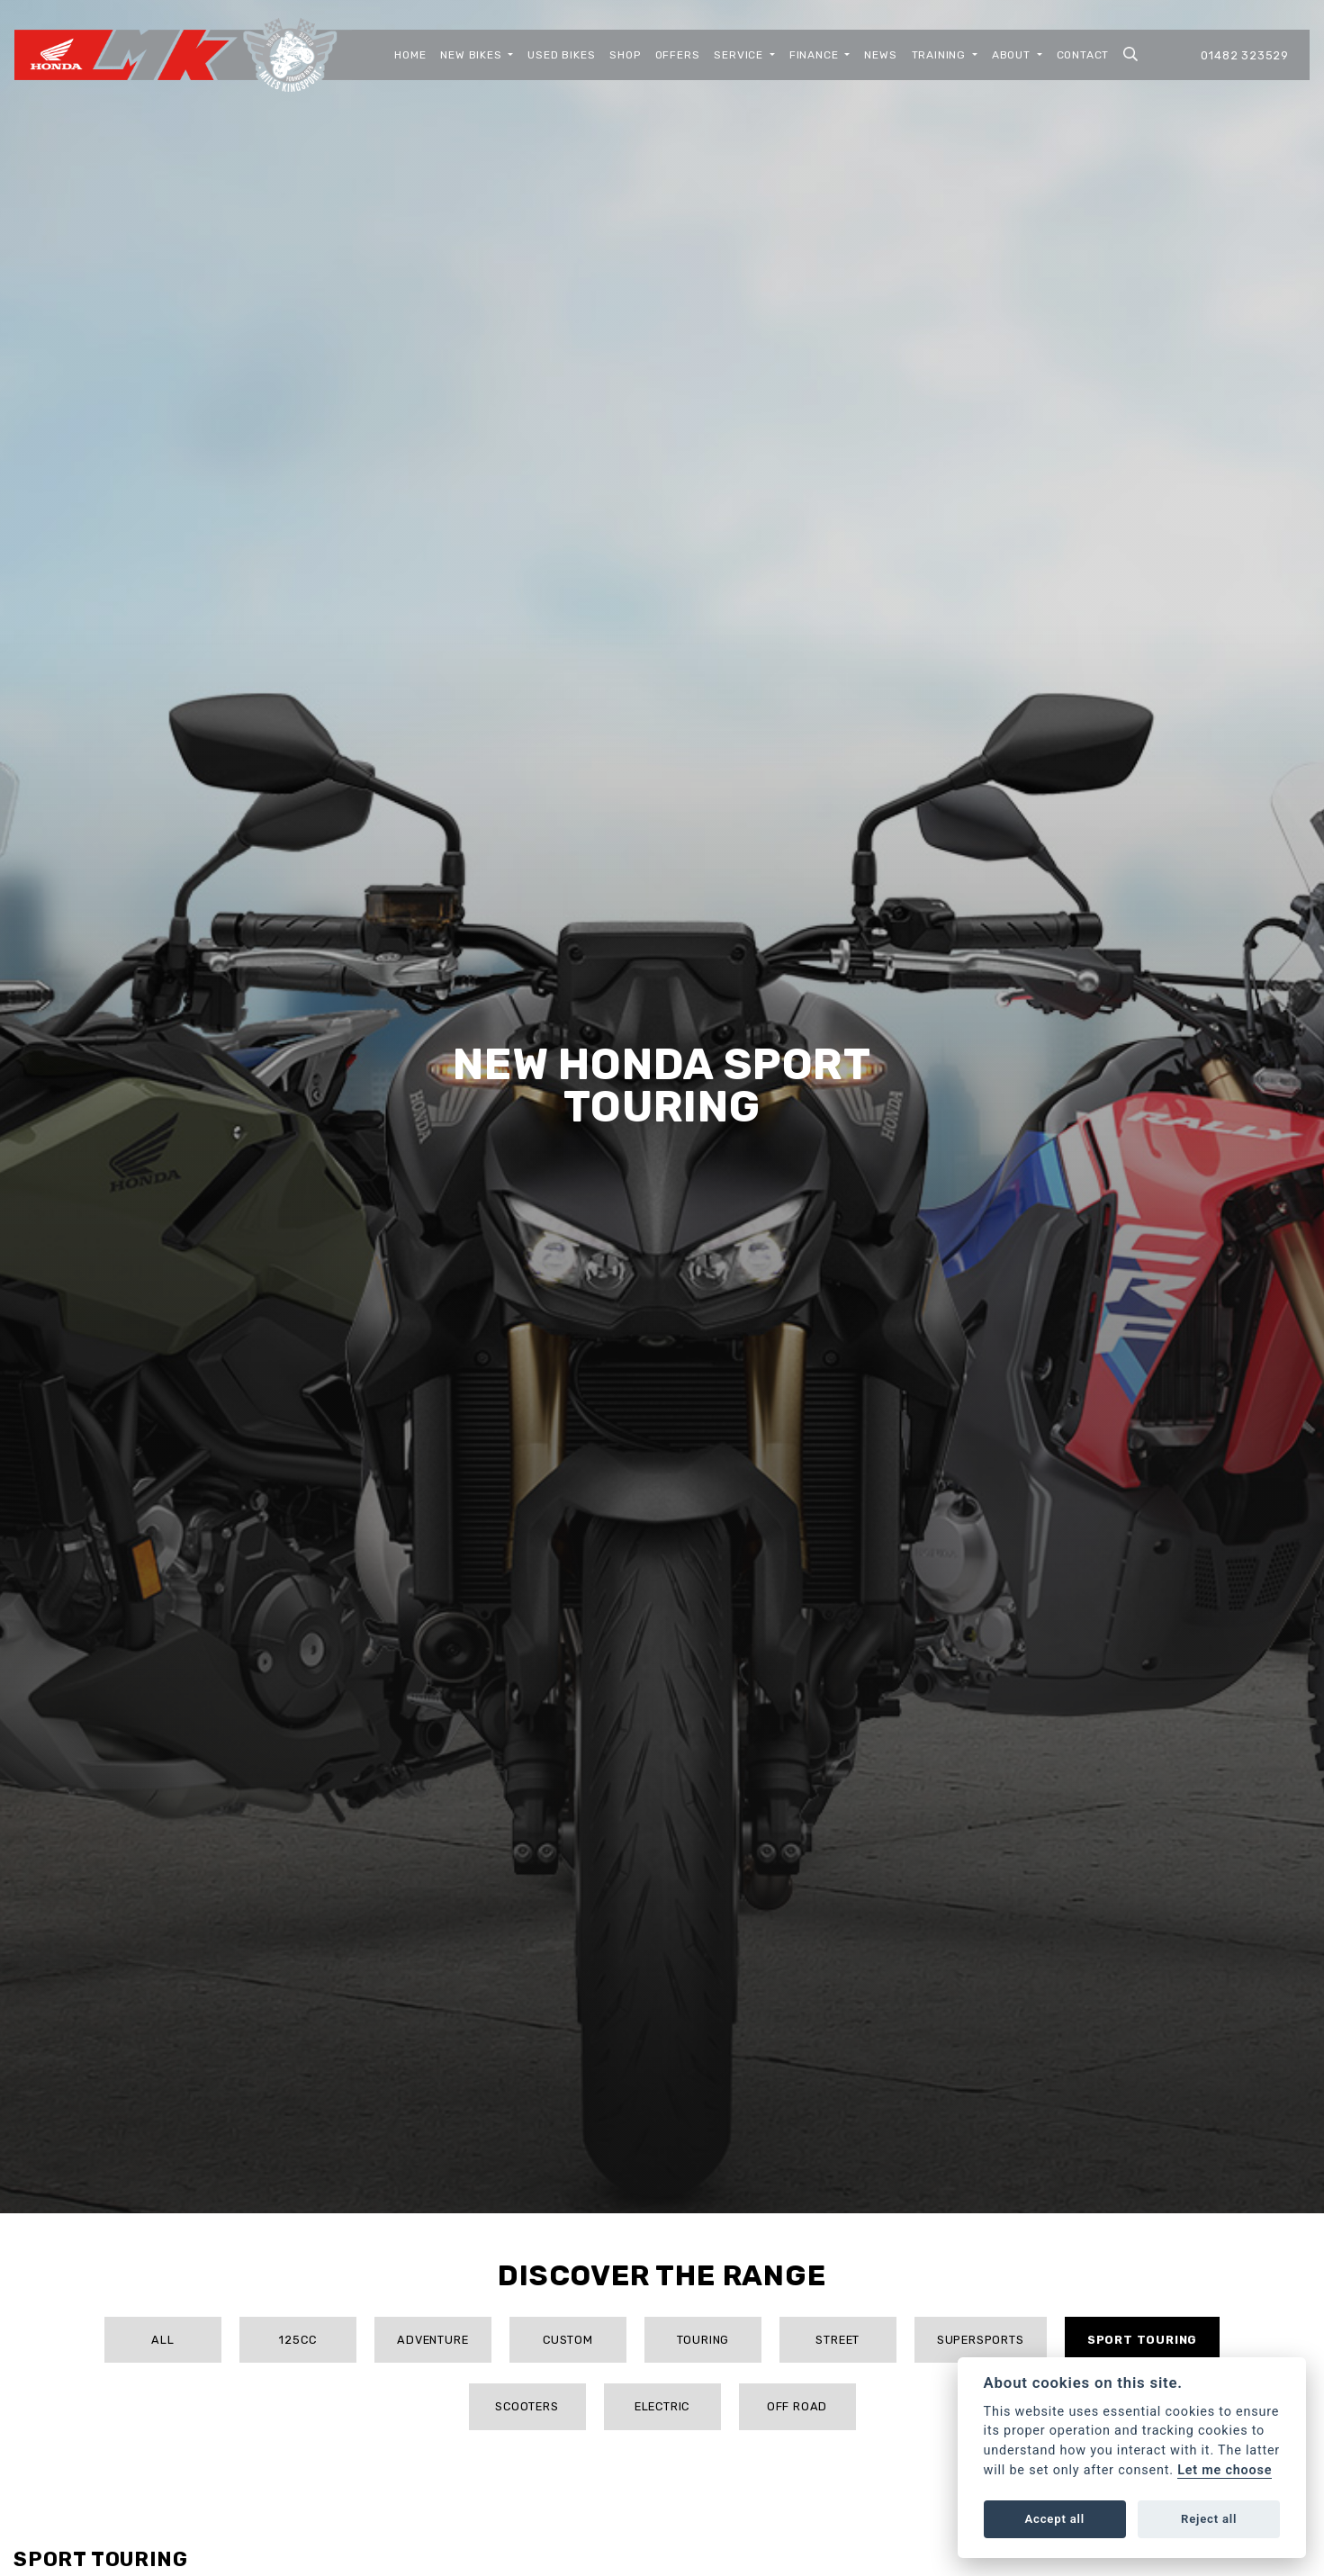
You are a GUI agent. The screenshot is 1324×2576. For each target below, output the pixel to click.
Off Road (797, 2406)
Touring (703, 2339)
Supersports (980, 2339)
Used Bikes (561, 55)
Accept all (1055, 2519)
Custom (568, 2339)
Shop (624, 55)
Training (940, 55)
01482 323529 (1245, 55)
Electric (662, 2406)
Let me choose (1224, 2470)
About (1013, 55)
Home (410, 55)
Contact (1083, 55)
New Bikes (472, 55)
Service (740, 55)
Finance (815, 55)
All (162, 2339)
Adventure (432, 2339)
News (880, 55)
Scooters (526, 2406)
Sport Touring (1142, 2339)
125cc (297, 2339)
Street (837, 2339)
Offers (677, 55)
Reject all (1209, 2519)
